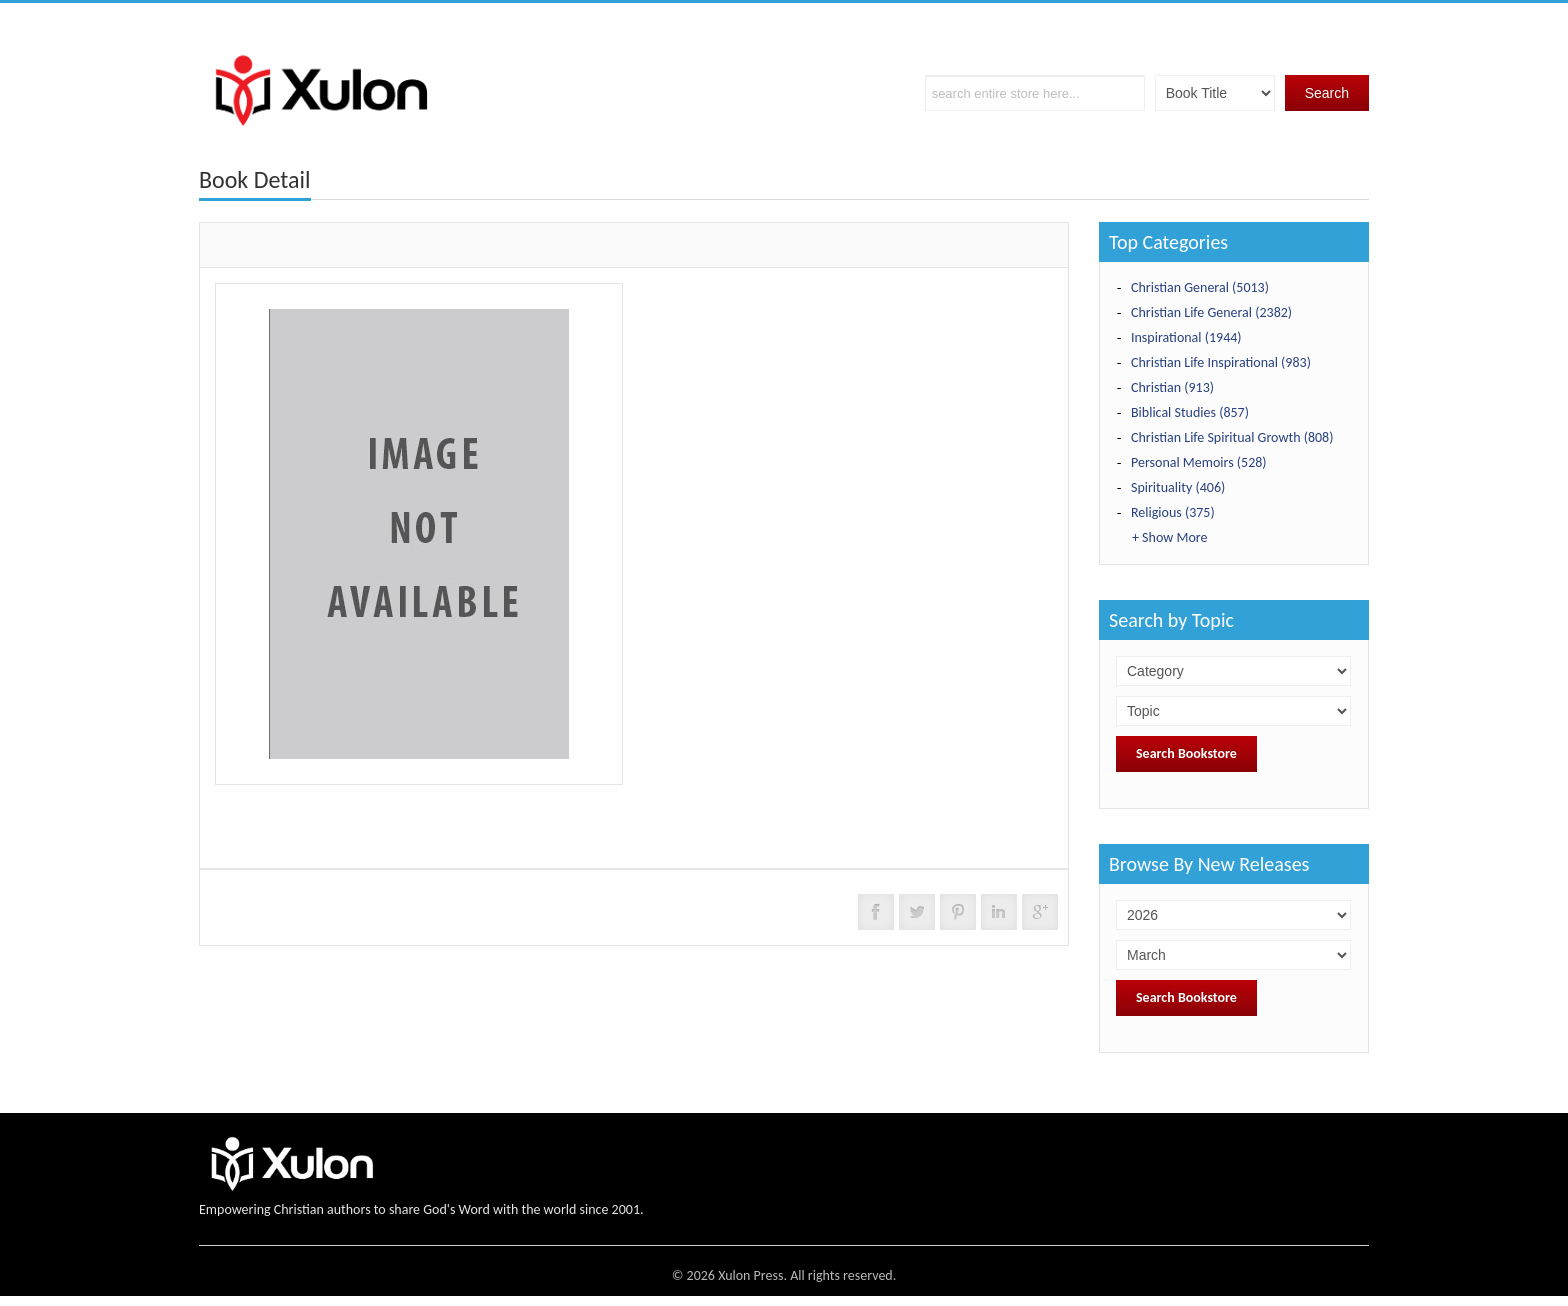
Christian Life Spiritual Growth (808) (1232, 437)
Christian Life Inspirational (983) (1221, 362)
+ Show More (1169, 537)
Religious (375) (1173, 512)
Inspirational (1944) (1186, 337)
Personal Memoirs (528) (1199, 462)
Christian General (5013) (1200, 287)
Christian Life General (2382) (1211, 312)
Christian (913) (1172, 387)
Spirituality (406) (1178, 487)
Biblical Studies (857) (1190, 412)
